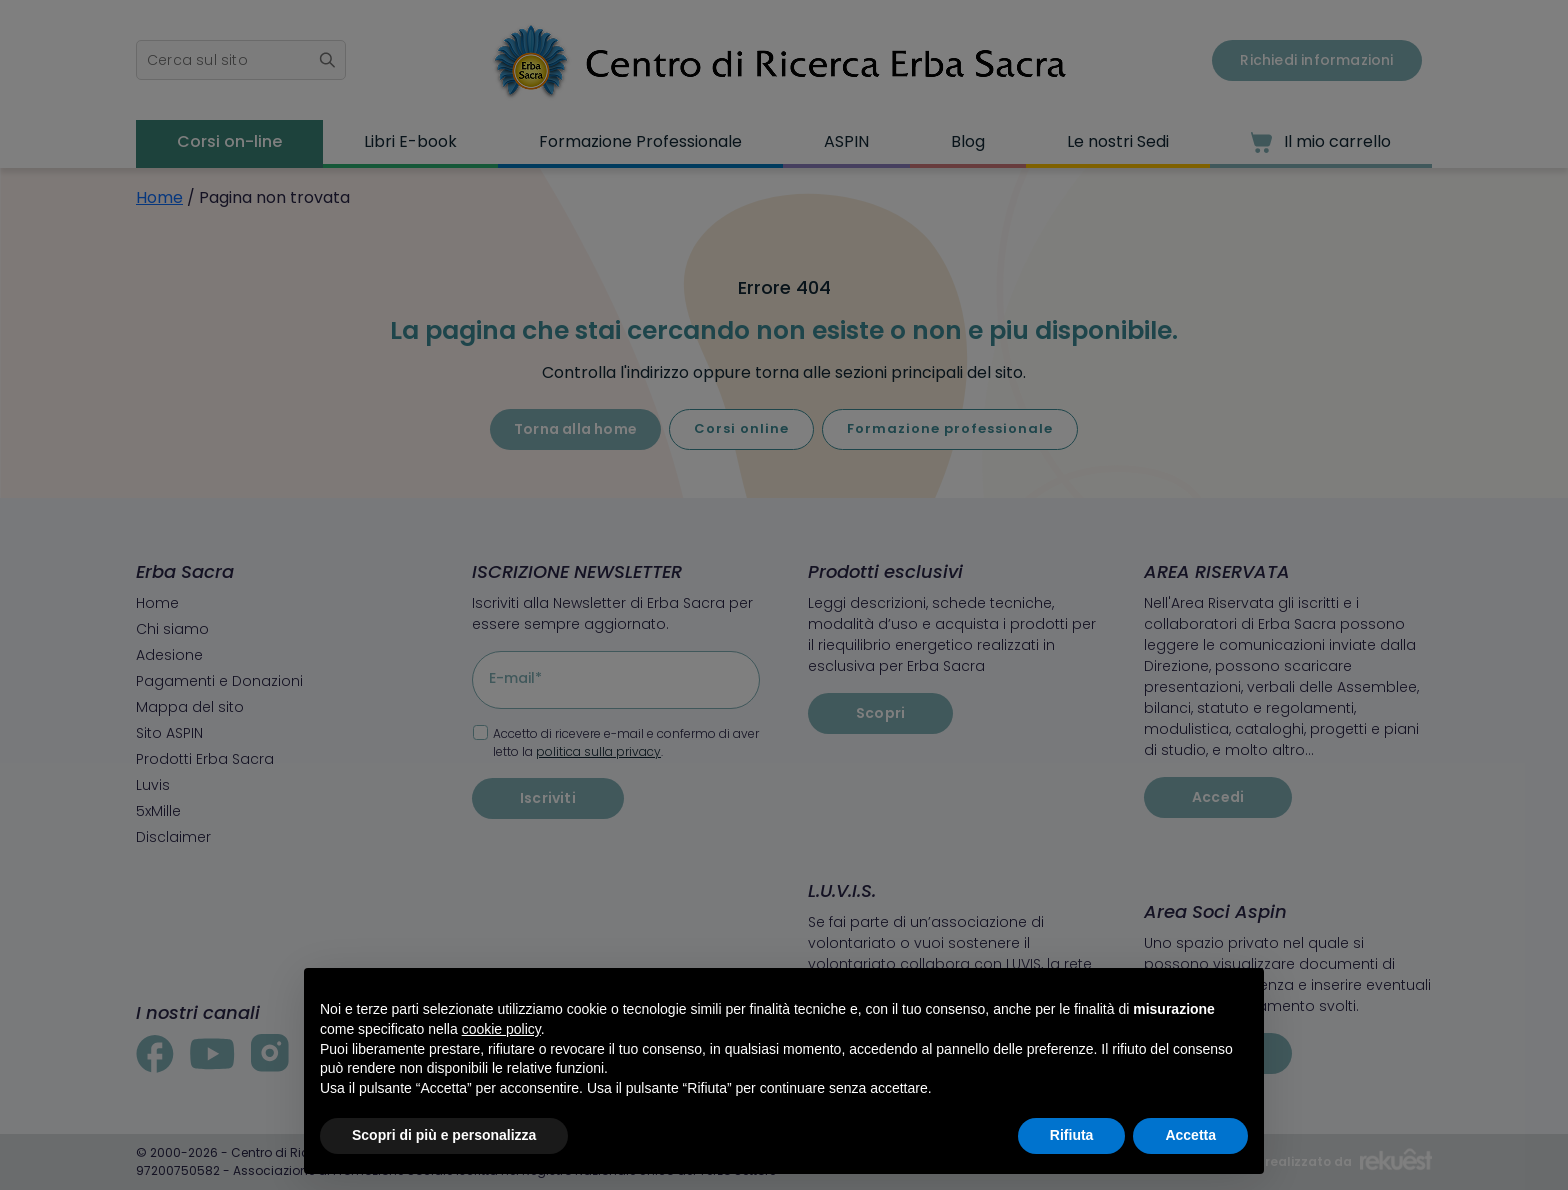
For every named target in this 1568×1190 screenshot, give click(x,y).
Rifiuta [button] (1072, 1135)
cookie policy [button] (501, 1029)
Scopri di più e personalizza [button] (444, 1135)
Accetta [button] (1190, 1135)
